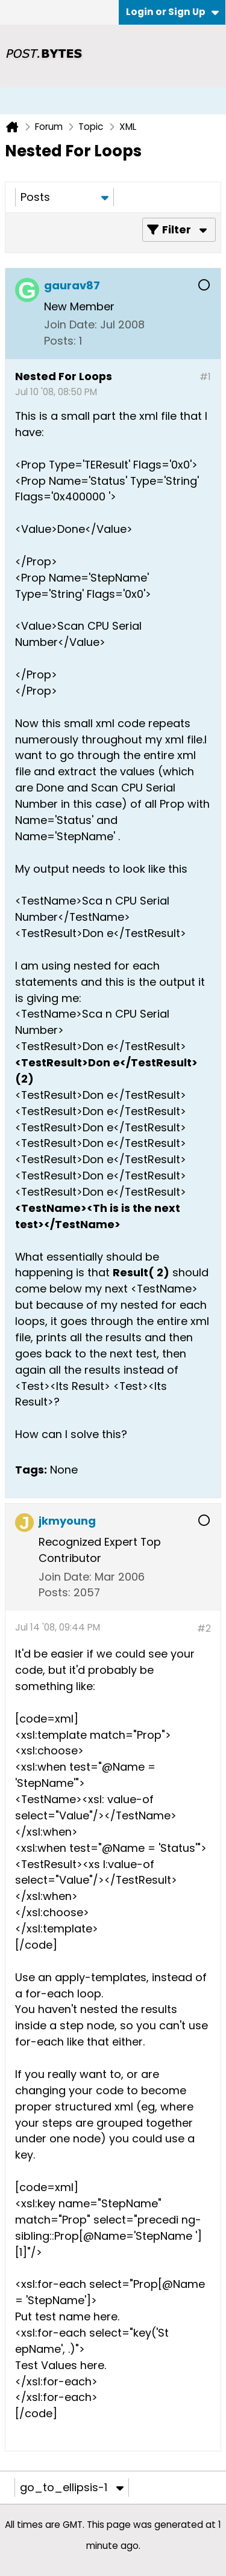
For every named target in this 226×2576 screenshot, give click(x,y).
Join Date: (70, 324)
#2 (204, 1628)
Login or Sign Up (172, 11)
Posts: (60, 340)
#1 (205, 376)
